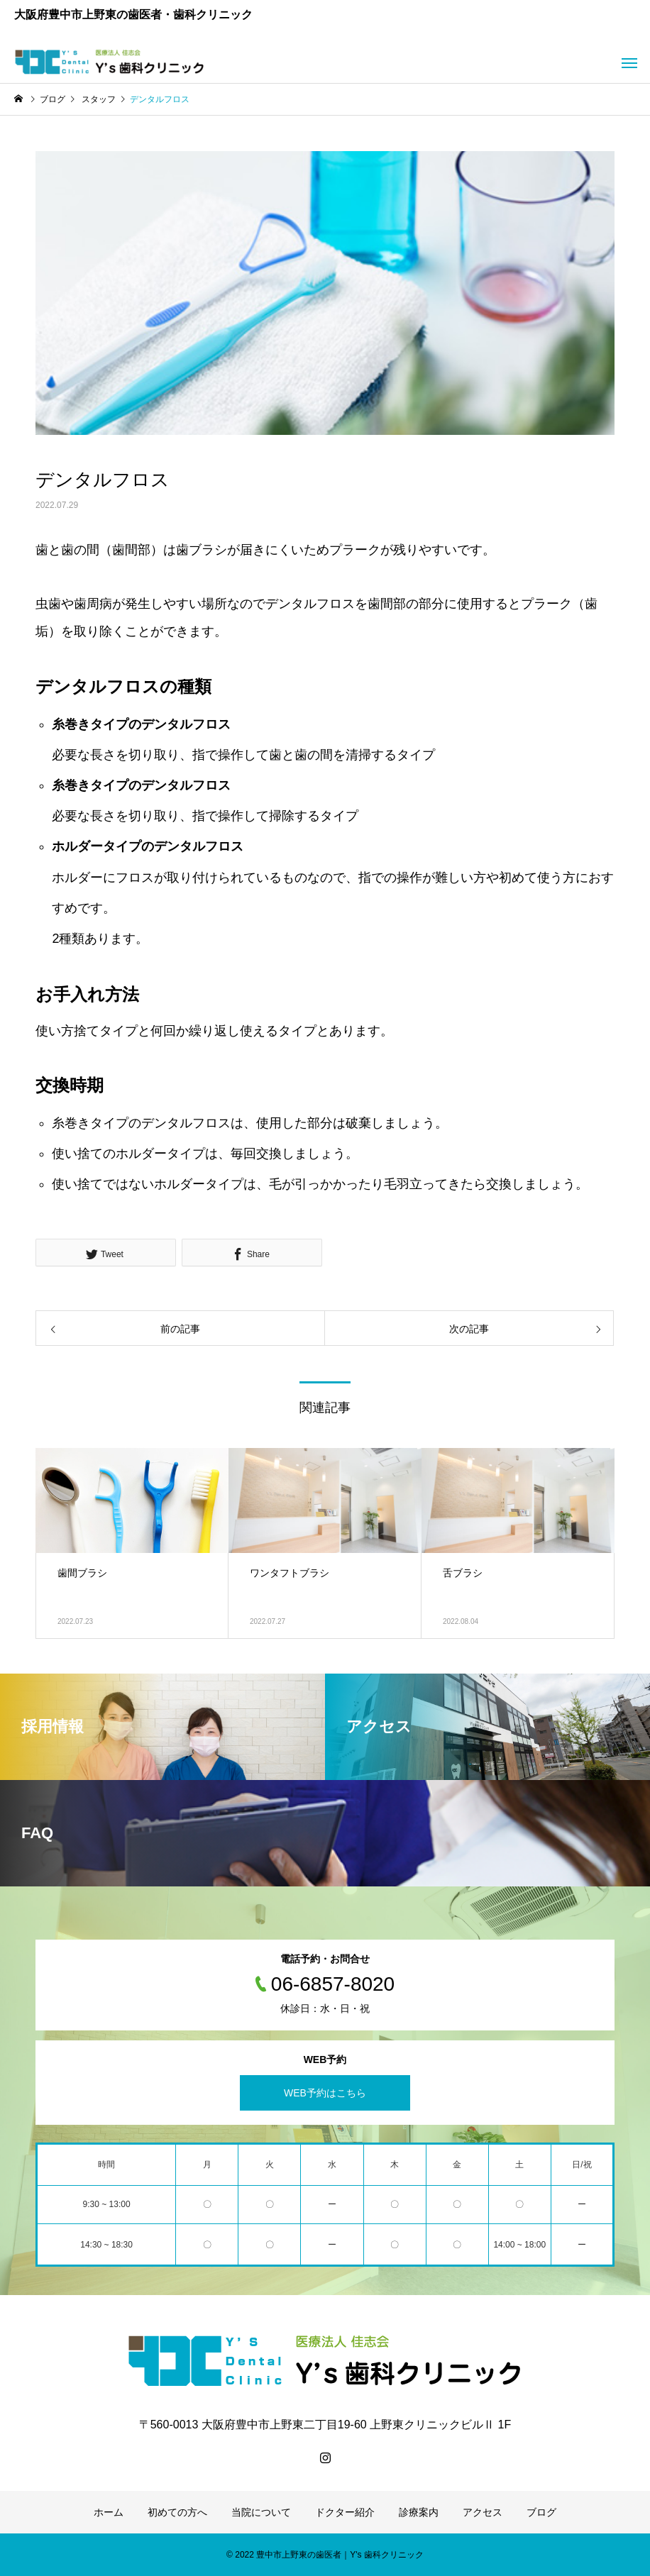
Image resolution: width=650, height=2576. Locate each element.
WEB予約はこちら (325, 2093)
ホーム (108, 2512)
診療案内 (419, 2512)
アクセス (482, 2512)
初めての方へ (177, 2512)
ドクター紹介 (345, 2512)
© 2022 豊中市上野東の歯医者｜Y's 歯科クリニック (325, 2555)
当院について (261, 2512)
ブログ (541, 2512)
